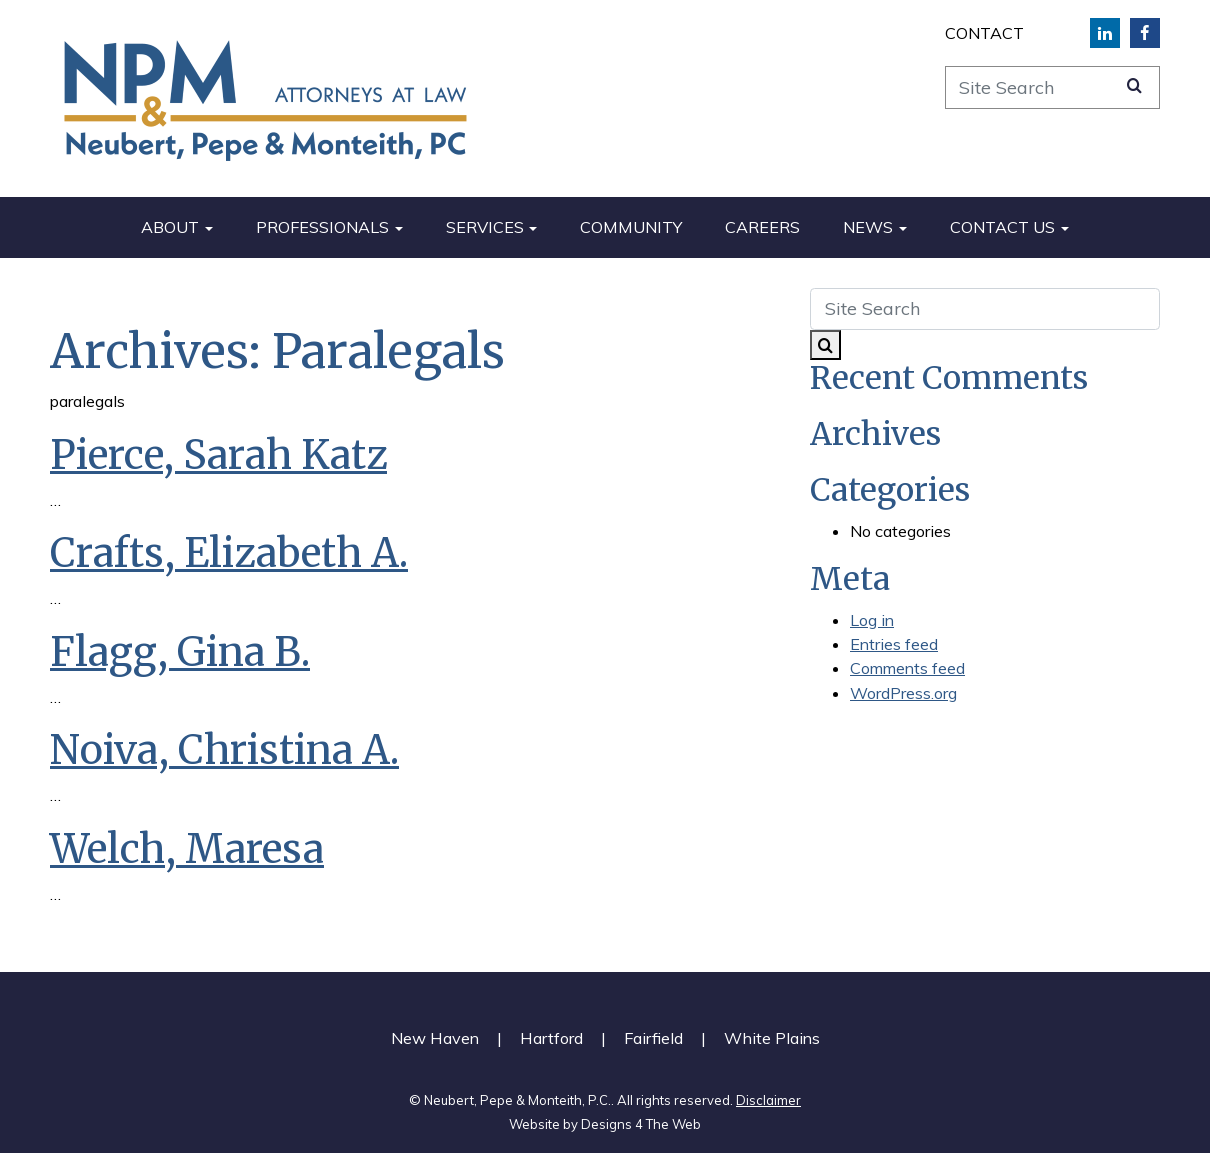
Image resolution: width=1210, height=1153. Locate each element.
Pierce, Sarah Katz (218, 455)
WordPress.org (903, 693)
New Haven (435, 1038)
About (170, 227)
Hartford (551, 1038)
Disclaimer (768, 1100)
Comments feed (907, 668)
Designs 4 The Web (641, 1124)
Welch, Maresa (187, 849)
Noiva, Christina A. (224, 750)
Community (631, 227)
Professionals (322, 227)
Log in (872, 620)
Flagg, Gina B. (180, 652)
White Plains (772, 1038)
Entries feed (894, 644)
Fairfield (653, 1038)
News (868, 227)
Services (485, 227)
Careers (762, 227)
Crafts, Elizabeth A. (229, 553)
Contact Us (1002, 227)
